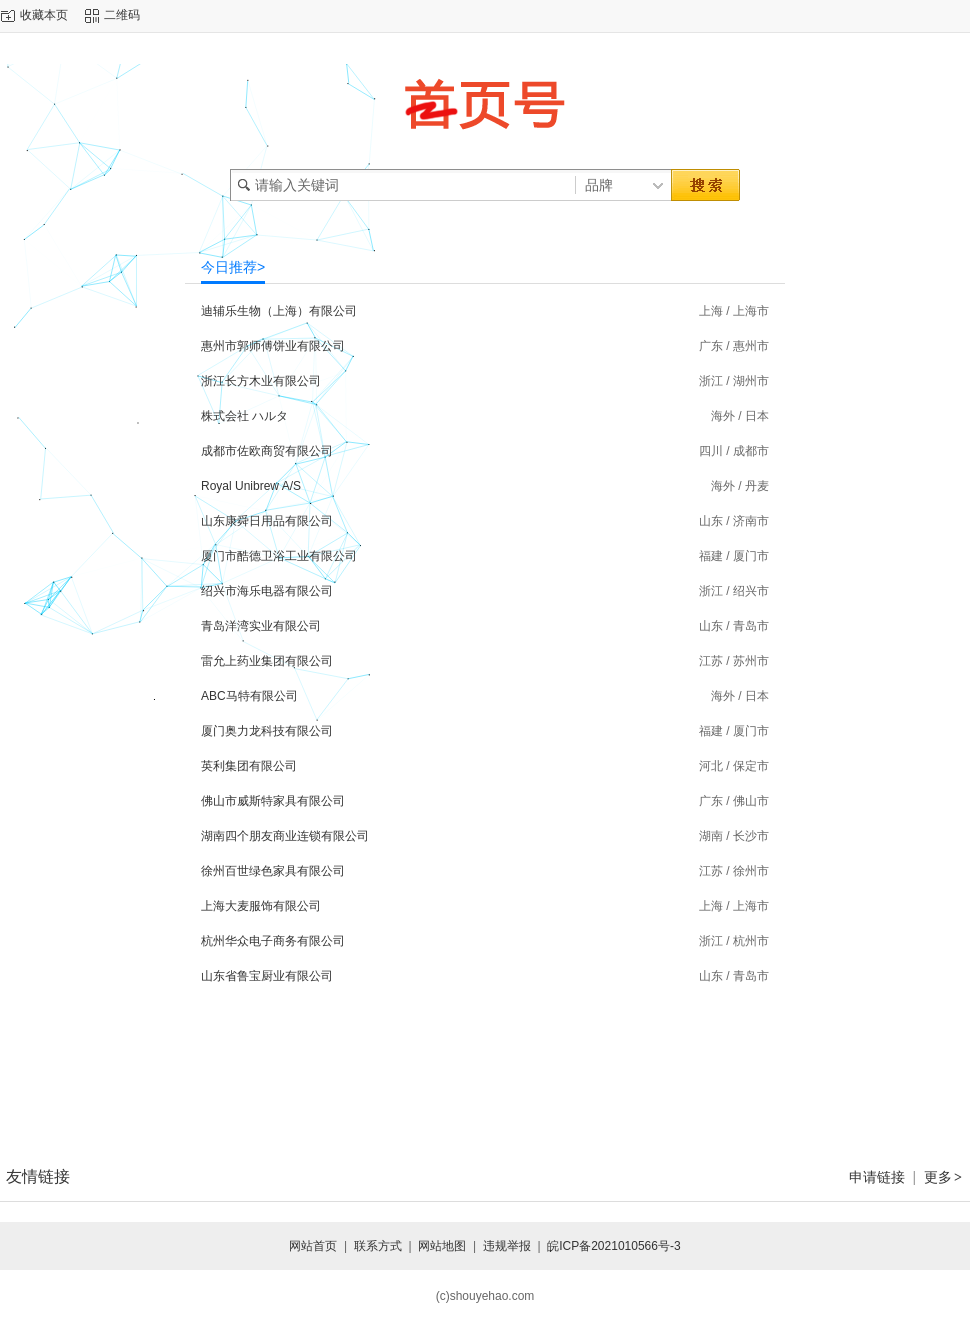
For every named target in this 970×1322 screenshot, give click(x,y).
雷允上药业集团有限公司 (267, 661)
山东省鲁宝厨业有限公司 (267, 976)
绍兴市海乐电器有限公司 (267, 591)
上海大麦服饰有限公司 (261, 906)
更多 (944, 1177)
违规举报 (507, 1246)
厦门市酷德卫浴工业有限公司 (279, 556)
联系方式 (378, 1246)
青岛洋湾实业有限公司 (261, 626)
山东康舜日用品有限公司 (267, 521)
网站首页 (313, 1246)
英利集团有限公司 (249, 766)
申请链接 (877, 1177)
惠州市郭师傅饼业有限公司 (273, 346)
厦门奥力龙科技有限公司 (267, 731)
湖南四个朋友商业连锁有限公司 (285, 836)
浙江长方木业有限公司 (261, 381)
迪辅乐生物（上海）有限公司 (279, 311)
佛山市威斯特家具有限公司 (273, 801)
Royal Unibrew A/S (251, 486)
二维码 (122, 15)
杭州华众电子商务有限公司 (273, 941)
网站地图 (442, 1246)
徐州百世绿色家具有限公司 (273, 871)
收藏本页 (44, 15)
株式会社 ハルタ (244, 416)
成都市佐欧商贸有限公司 (267, 451)
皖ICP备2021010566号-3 (613, 1246)
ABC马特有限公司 (249, 696)
